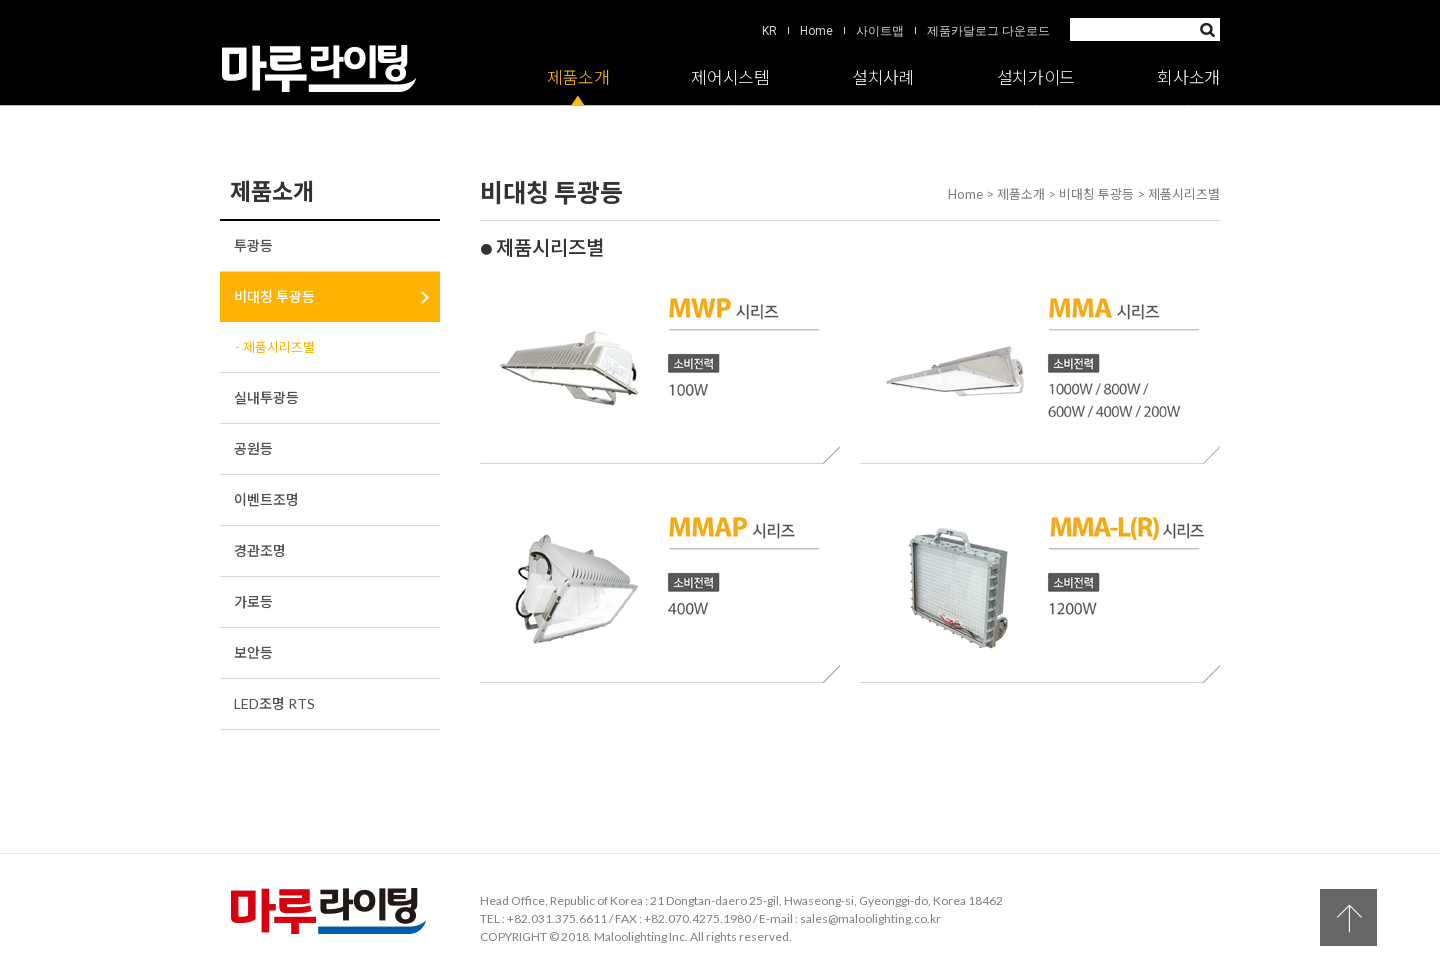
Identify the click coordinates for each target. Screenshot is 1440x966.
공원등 (253, 448)
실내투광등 (266, 397)
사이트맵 (880, 31)
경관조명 (260, 550)
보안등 (253, 652)
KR (769, 31)
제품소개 (578, 77)
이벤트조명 (266, 499)
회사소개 (1188, 77)
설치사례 (883, 77)
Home (816, 31)
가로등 (253, 601)
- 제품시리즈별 (275, 347)
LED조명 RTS (274, 703)
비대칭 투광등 (274, 296)
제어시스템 (730, 77)
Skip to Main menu (0, 0)
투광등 (253, 245)
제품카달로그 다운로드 (988, 31)
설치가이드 (1036, 77)
